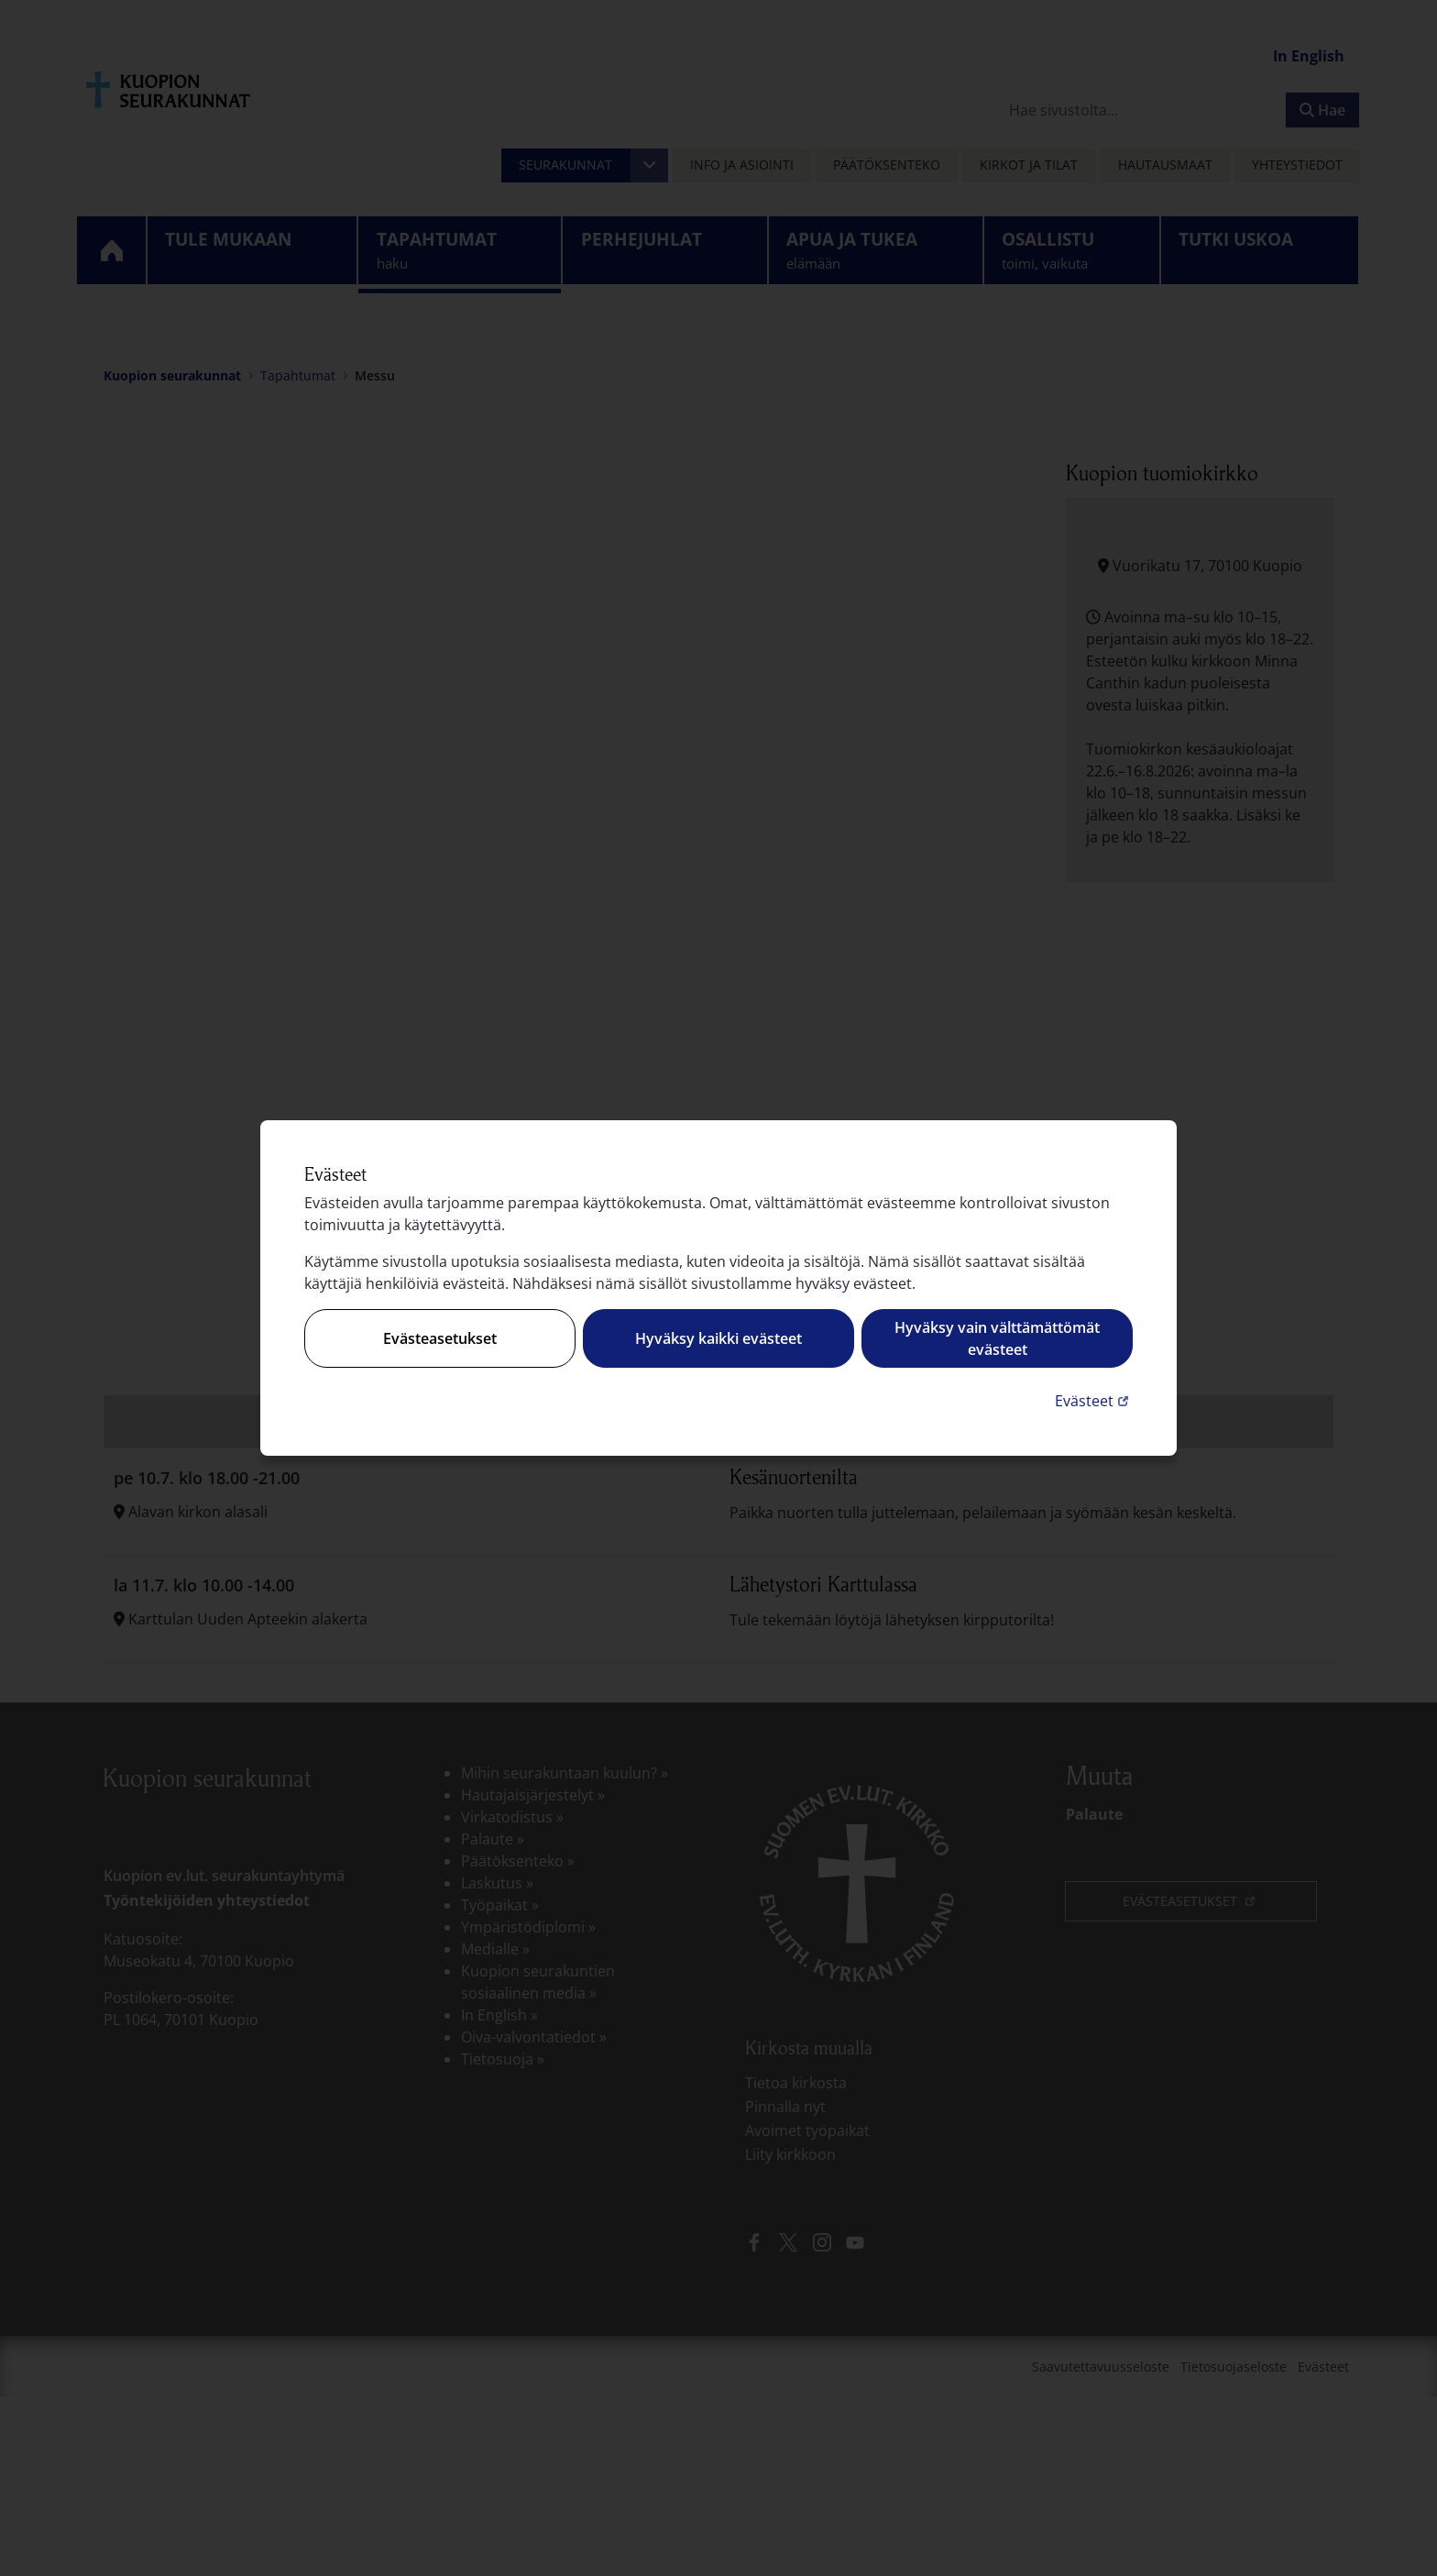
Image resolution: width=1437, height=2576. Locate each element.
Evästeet (1094, 1400)
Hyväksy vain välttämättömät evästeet (997, 1338)
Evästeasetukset (440, 1338)
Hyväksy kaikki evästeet (718, 1338)
